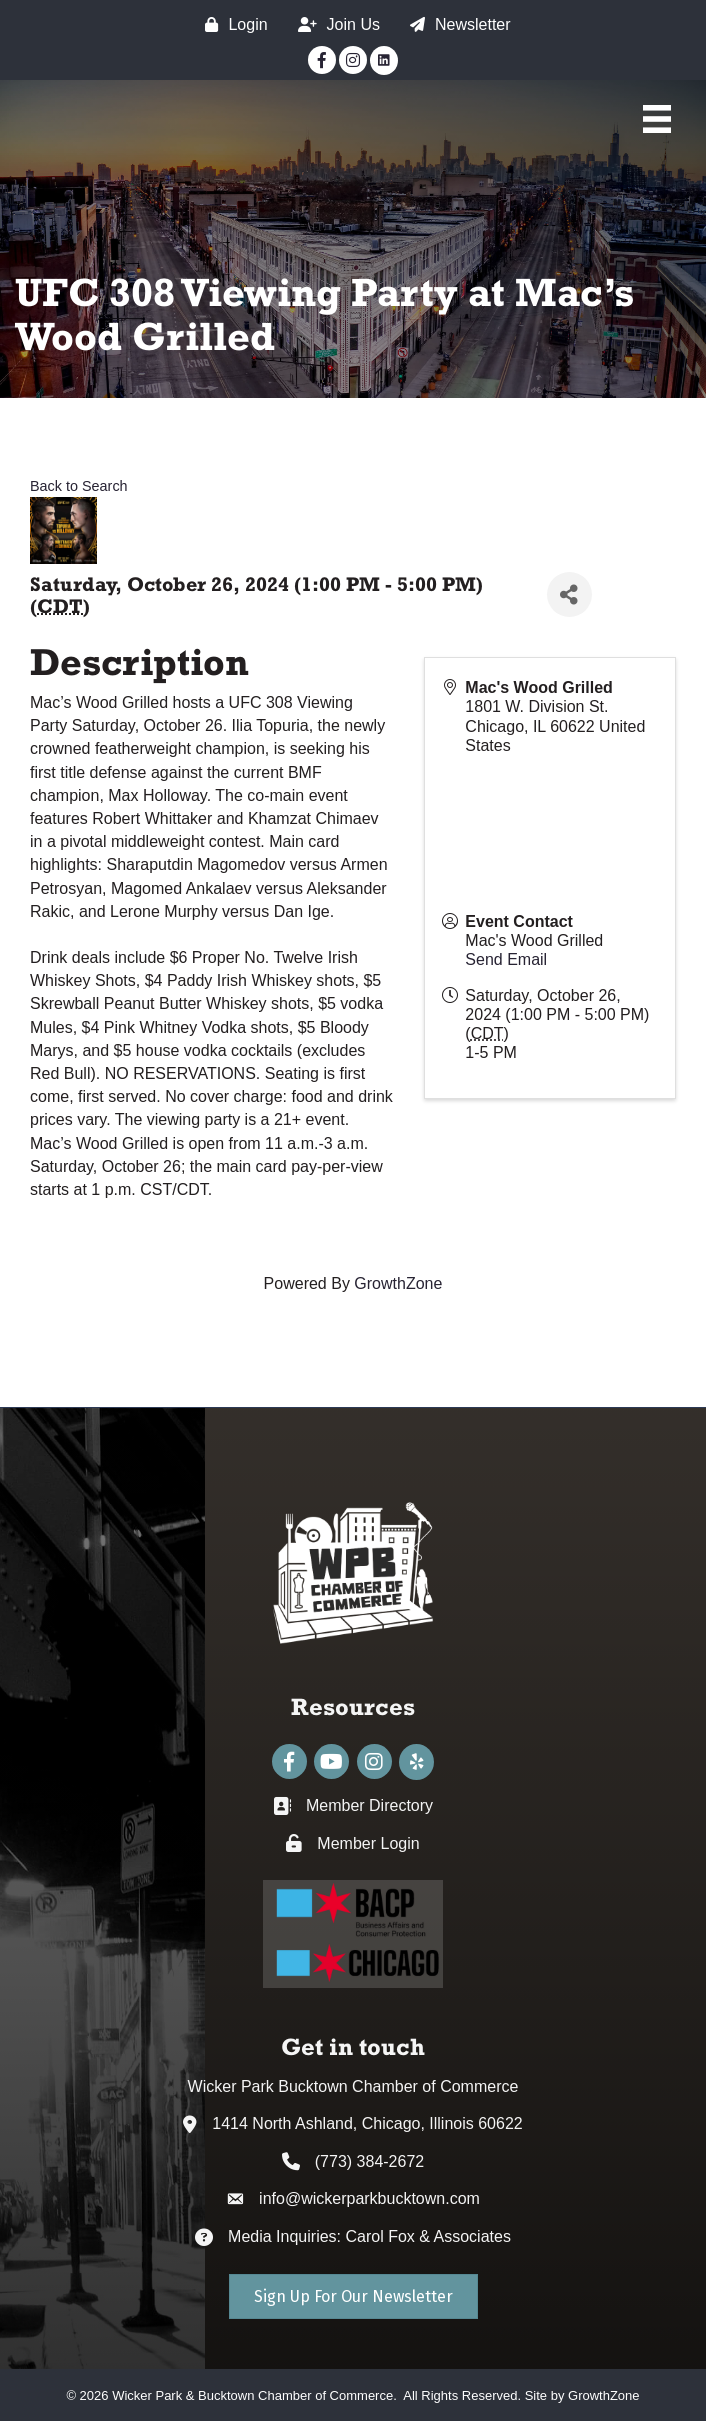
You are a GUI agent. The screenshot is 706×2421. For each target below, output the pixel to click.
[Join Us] (334, 24)
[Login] (231, 24)
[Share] (569, 594)
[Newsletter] (455, 24)
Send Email (506, 959)
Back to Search (79, 486)
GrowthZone (398, 1283)
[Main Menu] (657, 119)
